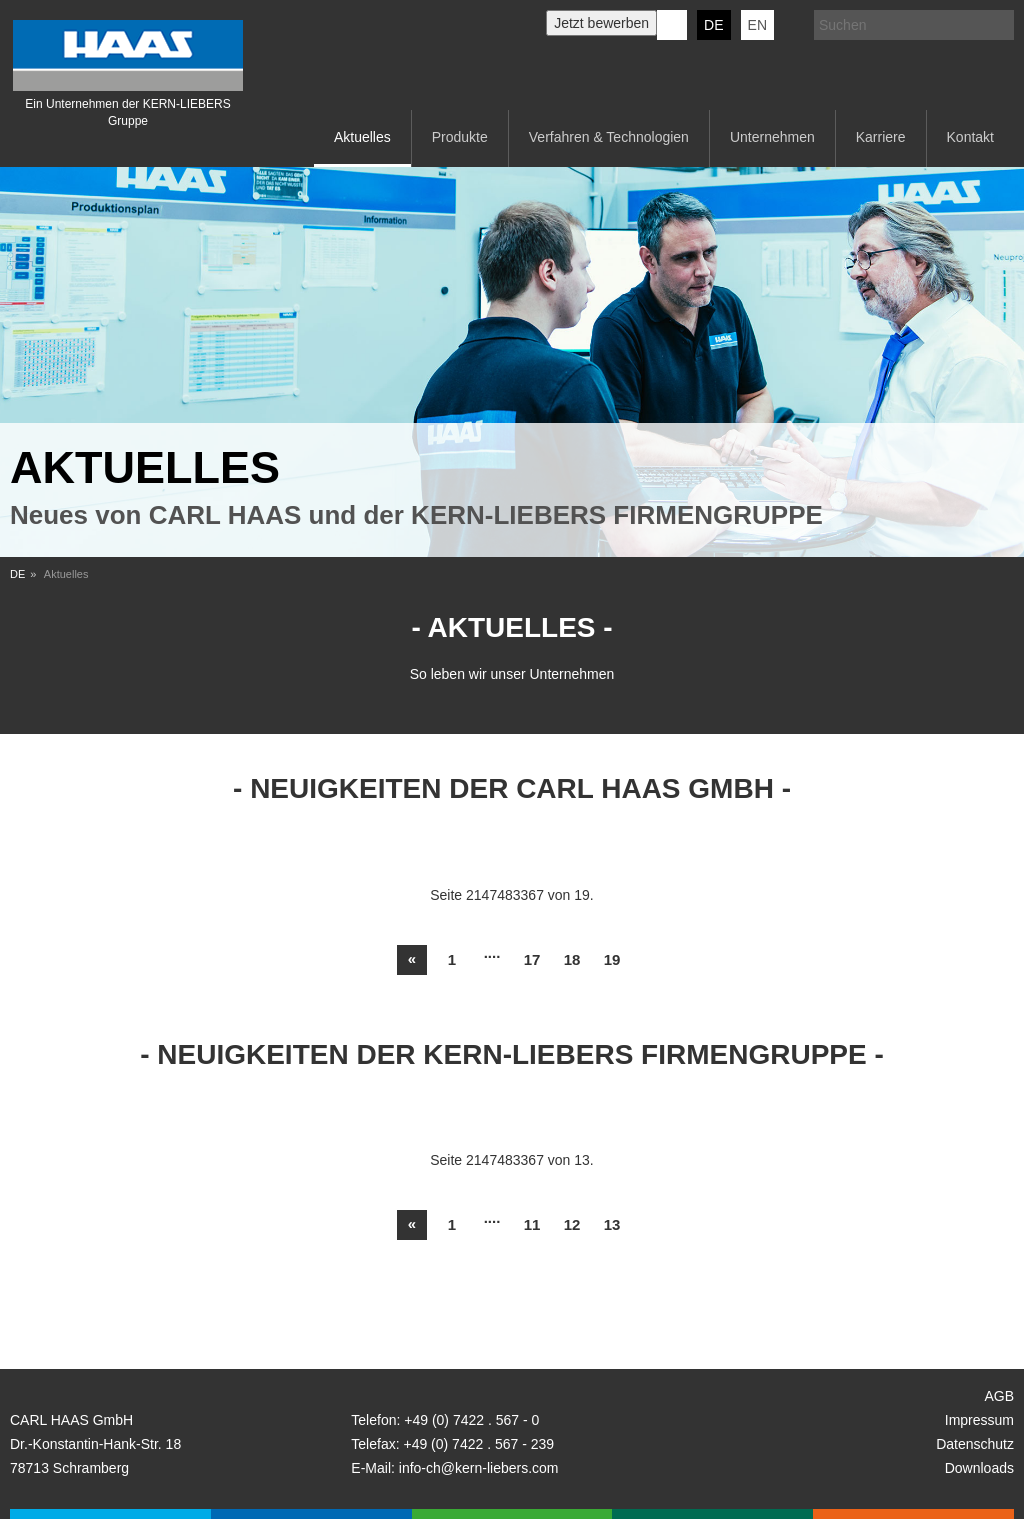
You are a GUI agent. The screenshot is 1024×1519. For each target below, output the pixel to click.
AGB (999, 1396)
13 (612, 1224)
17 (532, 959)
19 (612, 959)
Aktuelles (362, 137)
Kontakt (970, 137)
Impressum (979, 1420)
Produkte (460, 137)
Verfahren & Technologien (609, 137)
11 (532, 1224)
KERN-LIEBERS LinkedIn (672, 25)
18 (572, 959)
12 (572, 1224)
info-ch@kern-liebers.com (479, 1468)
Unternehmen (772, 137)
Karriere (881, 137)
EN (757, 25)
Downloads (979, 1468)
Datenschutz (975, 1444)
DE (713, 25)
